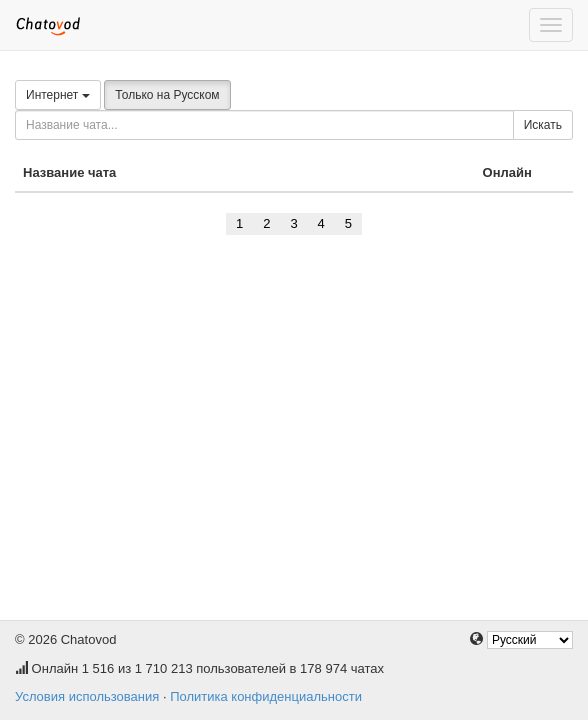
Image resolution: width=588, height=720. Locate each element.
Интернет (58, 95)
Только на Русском (167, 95)
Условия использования (87, 696)
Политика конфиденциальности (266, 696)
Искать (543, 125)
